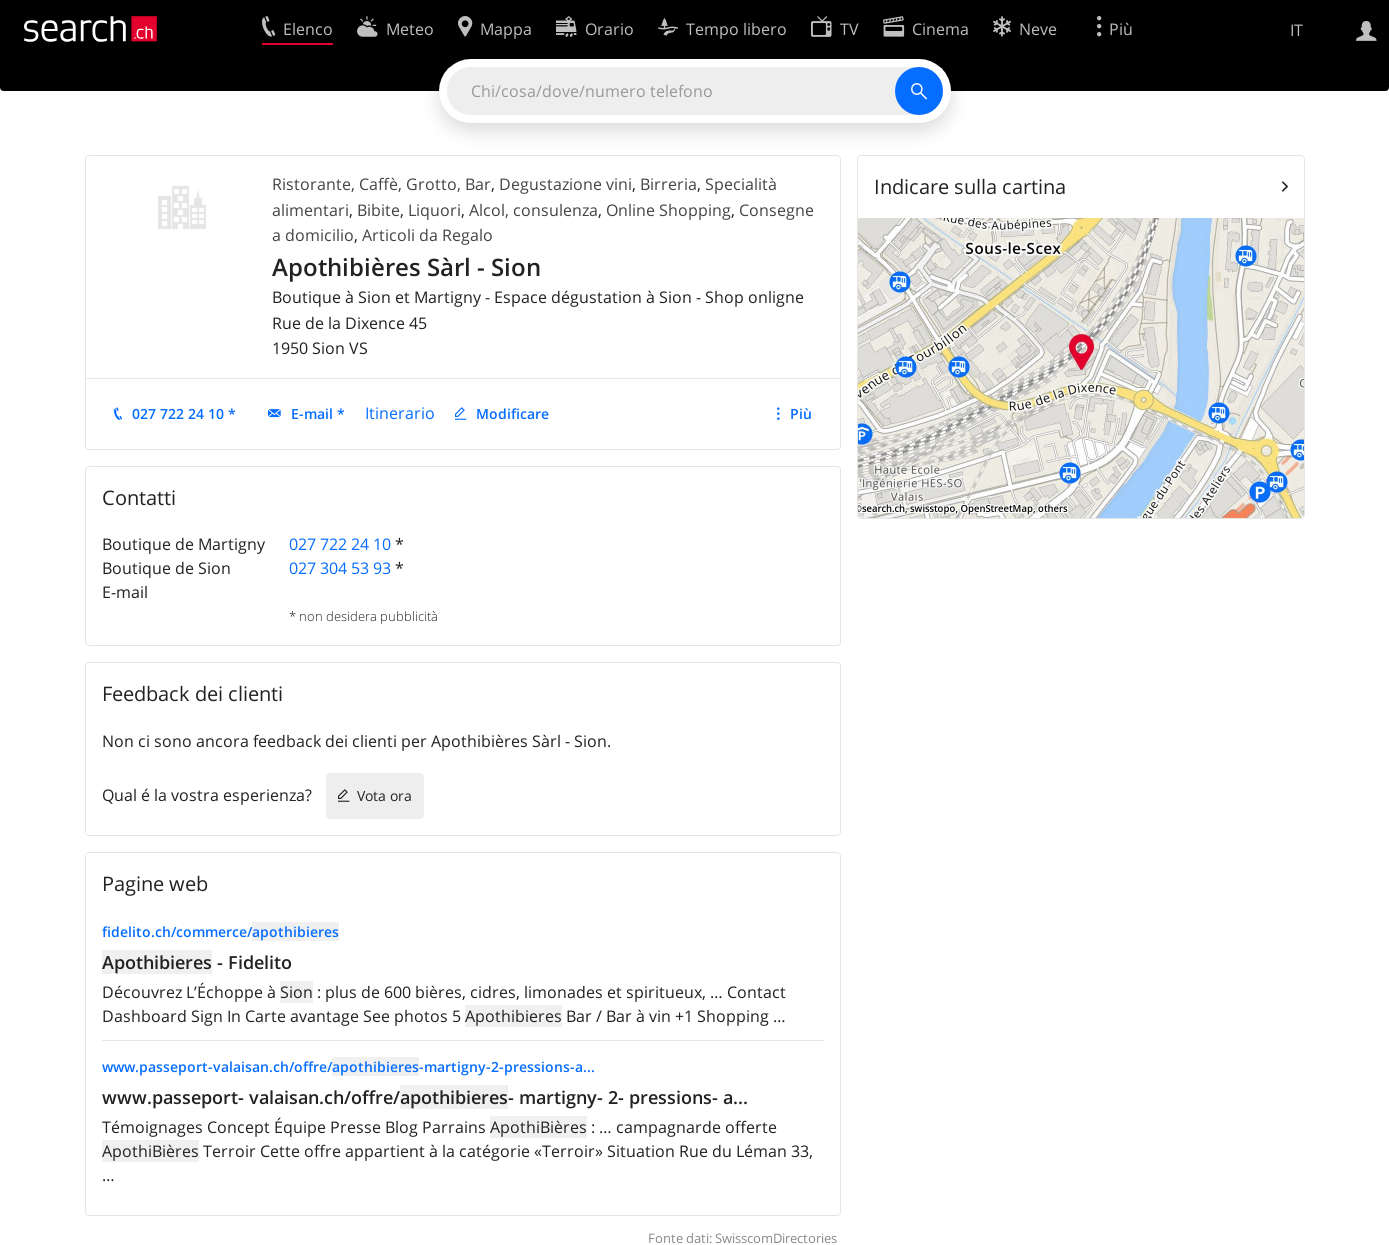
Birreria (668, 184)
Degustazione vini (565, 184)
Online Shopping (668, 210)
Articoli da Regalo (427, 235)
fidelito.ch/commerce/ (220, 931)
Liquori (434, 210)
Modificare (512, 413)
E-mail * (318, 413)
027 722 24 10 (340, 544)
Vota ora (384, 795)
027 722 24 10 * (184, 413)
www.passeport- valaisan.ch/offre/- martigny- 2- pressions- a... (425, 1097)
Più (801, 413)
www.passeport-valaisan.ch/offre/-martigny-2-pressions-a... (348, 1066)
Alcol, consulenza (533, 210)
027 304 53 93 (340, 568)
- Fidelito (197, 962)
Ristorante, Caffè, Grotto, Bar (381, 184)
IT (1296, 30)
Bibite (378, 210)
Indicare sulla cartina (970, 186)
